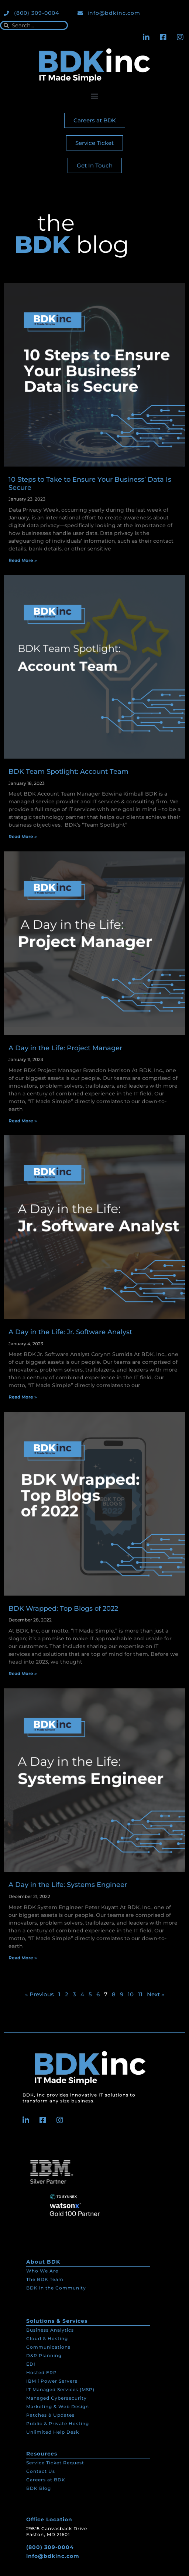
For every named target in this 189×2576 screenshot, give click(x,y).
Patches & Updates (50, 2415)
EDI (30, 2364)
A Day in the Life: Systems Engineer (67, 1885)
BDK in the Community (56, 2288)
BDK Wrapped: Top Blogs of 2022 (63, 1608)
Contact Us (40, 2471)
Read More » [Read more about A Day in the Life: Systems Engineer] (22, 1957)
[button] (95, 95)
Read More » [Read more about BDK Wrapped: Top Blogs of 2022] (22, 1673)
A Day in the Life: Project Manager (65, 1048)
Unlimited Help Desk (52, 2432)
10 (131, 1994)
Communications (48, 2347)
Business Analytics (50, 2330)
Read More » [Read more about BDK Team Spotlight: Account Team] (22, 836)
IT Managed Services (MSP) (60, 2389)
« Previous (39, 1994)
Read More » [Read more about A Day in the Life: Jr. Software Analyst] (22, 1397)
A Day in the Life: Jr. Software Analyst (70, 1332)
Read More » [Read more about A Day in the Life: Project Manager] (22, 1120)
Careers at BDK (45, 2479)
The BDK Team (44, 2279)
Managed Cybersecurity (56, 2398)
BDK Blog (38, 2488)
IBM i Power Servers (52, 2381)
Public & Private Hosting (57, 2423)
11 (140, 1994)
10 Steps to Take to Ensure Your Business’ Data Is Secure (89, 483)
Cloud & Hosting (47, 2338)
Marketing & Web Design (57, 2406)
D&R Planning (44, 2355)
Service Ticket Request (55, 2462)
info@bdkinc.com (52, 2556)
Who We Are (42, 2271)
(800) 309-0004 (50, 2547)
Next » (155, 1994)
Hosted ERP (41, 2372)
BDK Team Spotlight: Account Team (68, 771)
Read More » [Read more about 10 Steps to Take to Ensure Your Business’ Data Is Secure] (22, 560)
